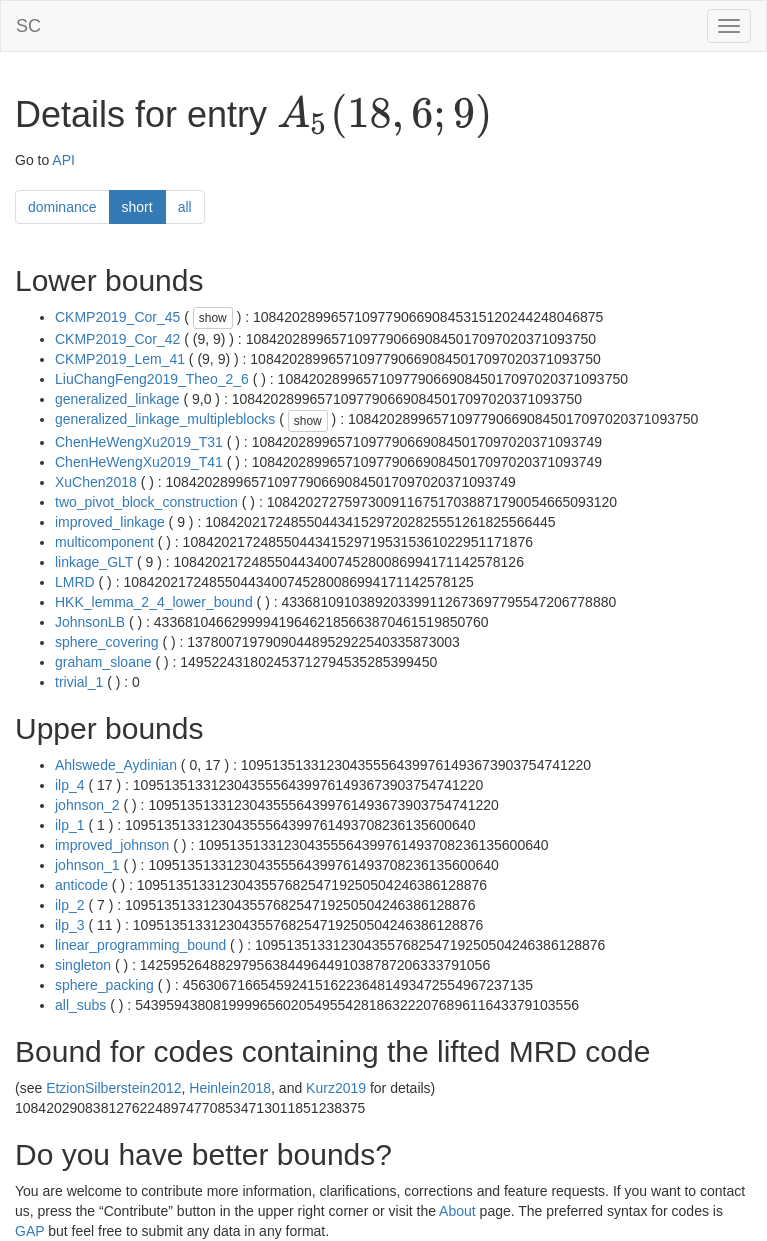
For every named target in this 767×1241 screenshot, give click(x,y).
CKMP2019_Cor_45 (117, 317)
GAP (29, 1231)
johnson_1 (87, 865)
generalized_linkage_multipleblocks (165, 419)
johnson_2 (87, 805)
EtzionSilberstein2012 (113, 1088)
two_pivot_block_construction (146, 502)
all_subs (80, 1005)
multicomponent (104, 542)
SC (28, 26)
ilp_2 (70, 905)
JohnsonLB (90, 622)
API (63, 160)
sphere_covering (107, 642)
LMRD (75, 582)
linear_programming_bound (140, 945)
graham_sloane (103, 662)
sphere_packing (104, 985)
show (213, 318)
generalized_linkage (117, 399)
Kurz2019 (336, 1088)
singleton (83, 965)
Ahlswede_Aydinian (116, 765)
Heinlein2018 (230, 1088)
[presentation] (384, 116)
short (137, 207)
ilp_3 (70, 925)
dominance (62, 207)
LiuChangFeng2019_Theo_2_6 (152, 379)
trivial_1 (79, 682)
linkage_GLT (94, 562)
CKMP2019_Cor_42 (117, 339)
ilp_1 (70, 825)
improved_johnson (112, 845)
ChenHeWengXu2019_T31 (139, 442)
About (457, 1211)
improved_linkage (110, 522)
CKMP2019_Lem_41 (120, 359)
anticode (81, 885)
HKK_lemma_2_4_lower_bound (154, 602)
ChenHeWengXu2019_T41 (139, 462)
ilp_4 (70, 785)
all (185, 207)
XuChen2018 (96, 482)
